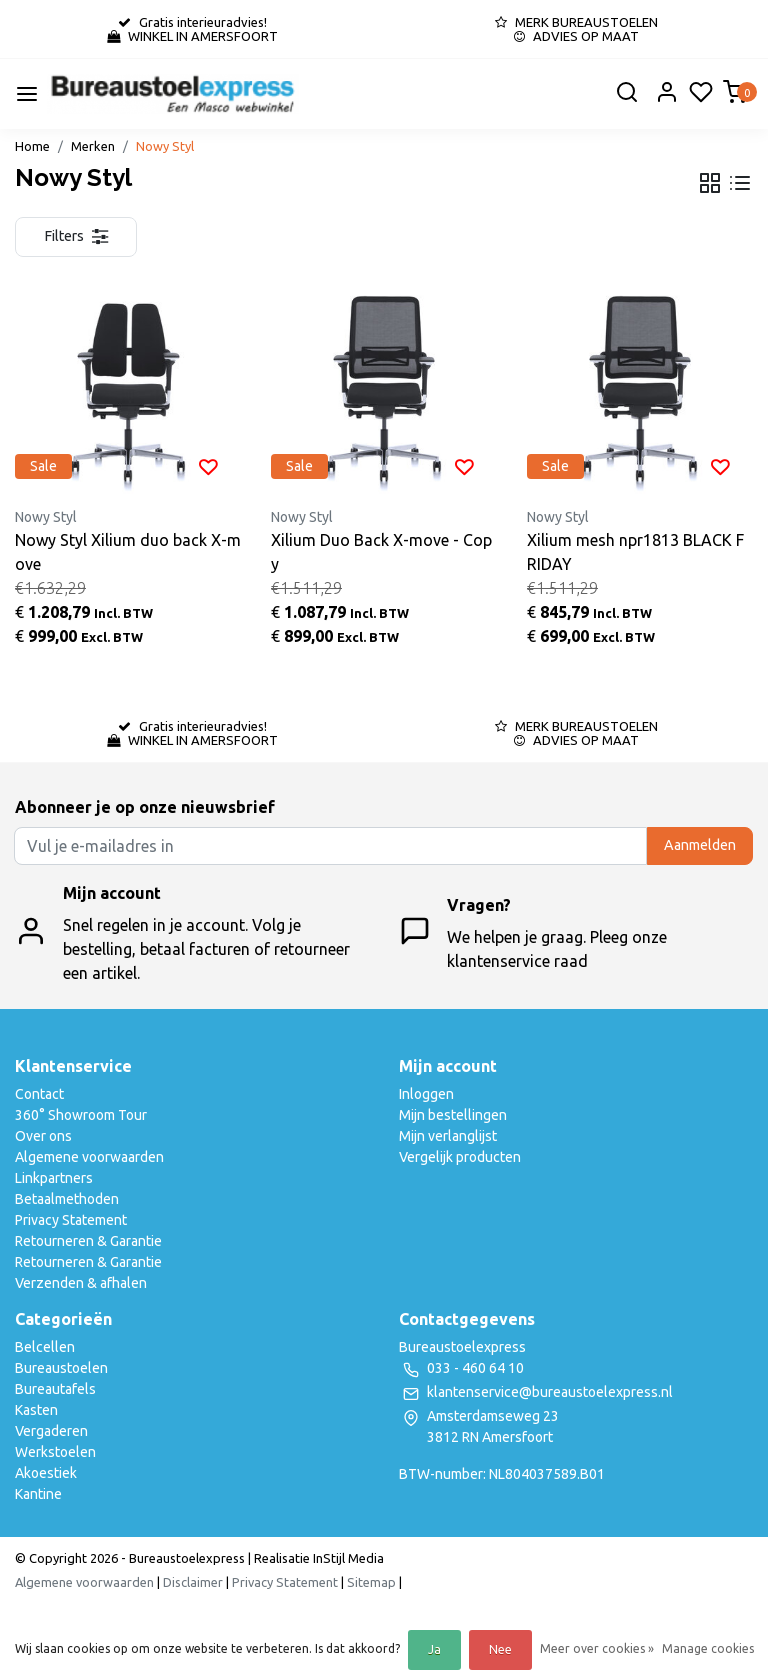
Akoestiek (46, 1473)
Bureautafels (55, 1389)
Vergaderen (51, 1431)
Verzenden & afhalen (81, 1283)
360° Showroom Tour (81, 1115)
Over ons (43, 1136)
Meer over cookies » (597, 1648)
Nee (500, 1649)
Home (32, 146)
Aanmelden (700, 845)
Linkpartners (54, 1178)
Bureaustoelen (61, 1368)
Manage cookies (708, 1648)
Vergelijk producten (460, 1157)
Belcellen (45, 1347)
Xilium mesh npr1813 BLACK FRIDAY (635, 552)
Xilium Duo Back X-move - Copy (381, 552)
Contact (39, 1094)
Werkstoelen (55, 1452)
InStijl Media (347, 1558)
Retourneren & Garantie (88, 1241)
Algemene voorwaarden (89, 1157)
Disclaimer (193, 1582)
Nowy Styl (165, 146)
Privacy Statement (71, 1220)
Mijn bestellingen (453, 1115)
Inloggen (426, 1094)
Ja (434, 1649)
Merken (93, 146)
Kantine (38, 1494)
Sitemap (371, 1582)
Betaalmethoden (67, 1199)
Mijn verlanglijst (448, 1136)
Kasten (36, 1410)
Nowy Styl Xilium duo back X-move (128, 552)
